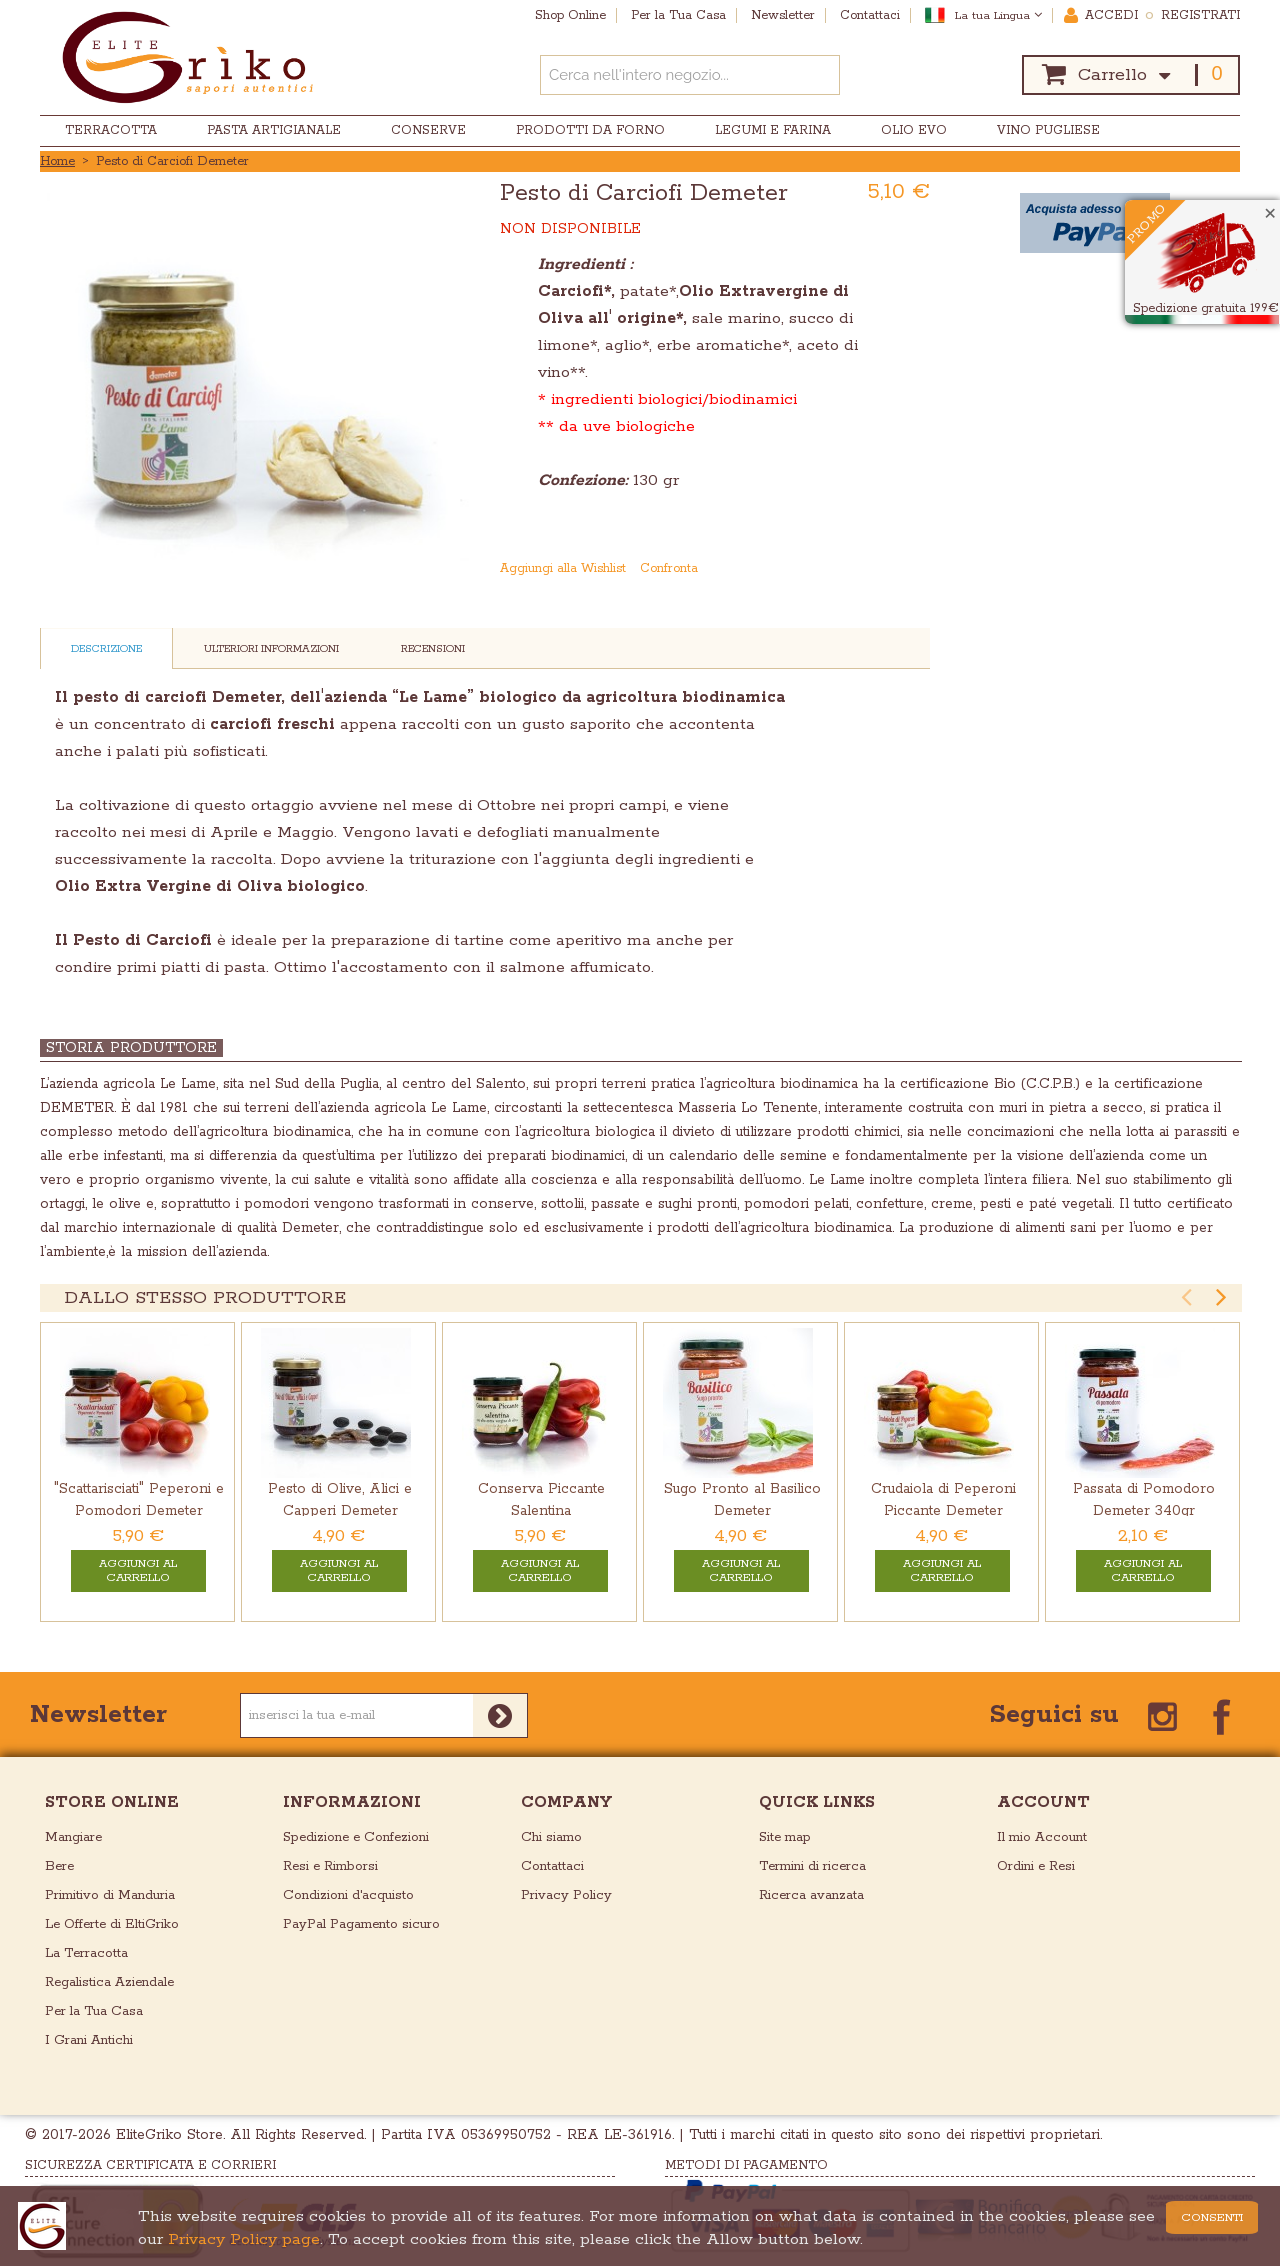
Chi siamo (551, 1837)
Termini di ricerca (812, 1866)
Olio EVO (914, 130)
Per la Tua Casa (94, 2011)
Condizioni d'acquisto (348, 1895)
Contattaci (552, 1866)
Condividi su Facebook (877, 569)
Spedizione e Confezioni (356, 1837)
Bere (59, 1866)
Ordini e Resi (1036, 1866)
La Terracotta (86, 1953)
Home (57, 161)
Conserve (428, 130)
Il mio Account (1042, 1837)
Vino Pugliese (1048, 130)
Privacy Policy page (244, 2239)
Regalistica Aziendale (109, 1982)
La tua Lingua (998, 15)
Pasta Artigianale (274, 130)
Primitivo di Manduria (110, 1895)
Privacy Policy (566, 1895)
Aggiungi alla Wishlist (563, 568)
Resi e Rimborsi (330, 1866)
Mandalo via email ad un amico (837, 569)
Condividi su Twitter (917, 569)
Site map (785, 1837)
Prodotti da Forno (590, 130)
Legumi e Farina (773, 130)
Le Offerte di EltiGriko (112, 1924)
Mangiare (73, 1837)
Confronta (669, 568)
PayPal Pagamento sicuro (361, 1924)
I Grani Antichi (89, 2040)
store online (112, 1802)
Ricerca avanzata (811, 1895)
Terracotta (111, 130)
